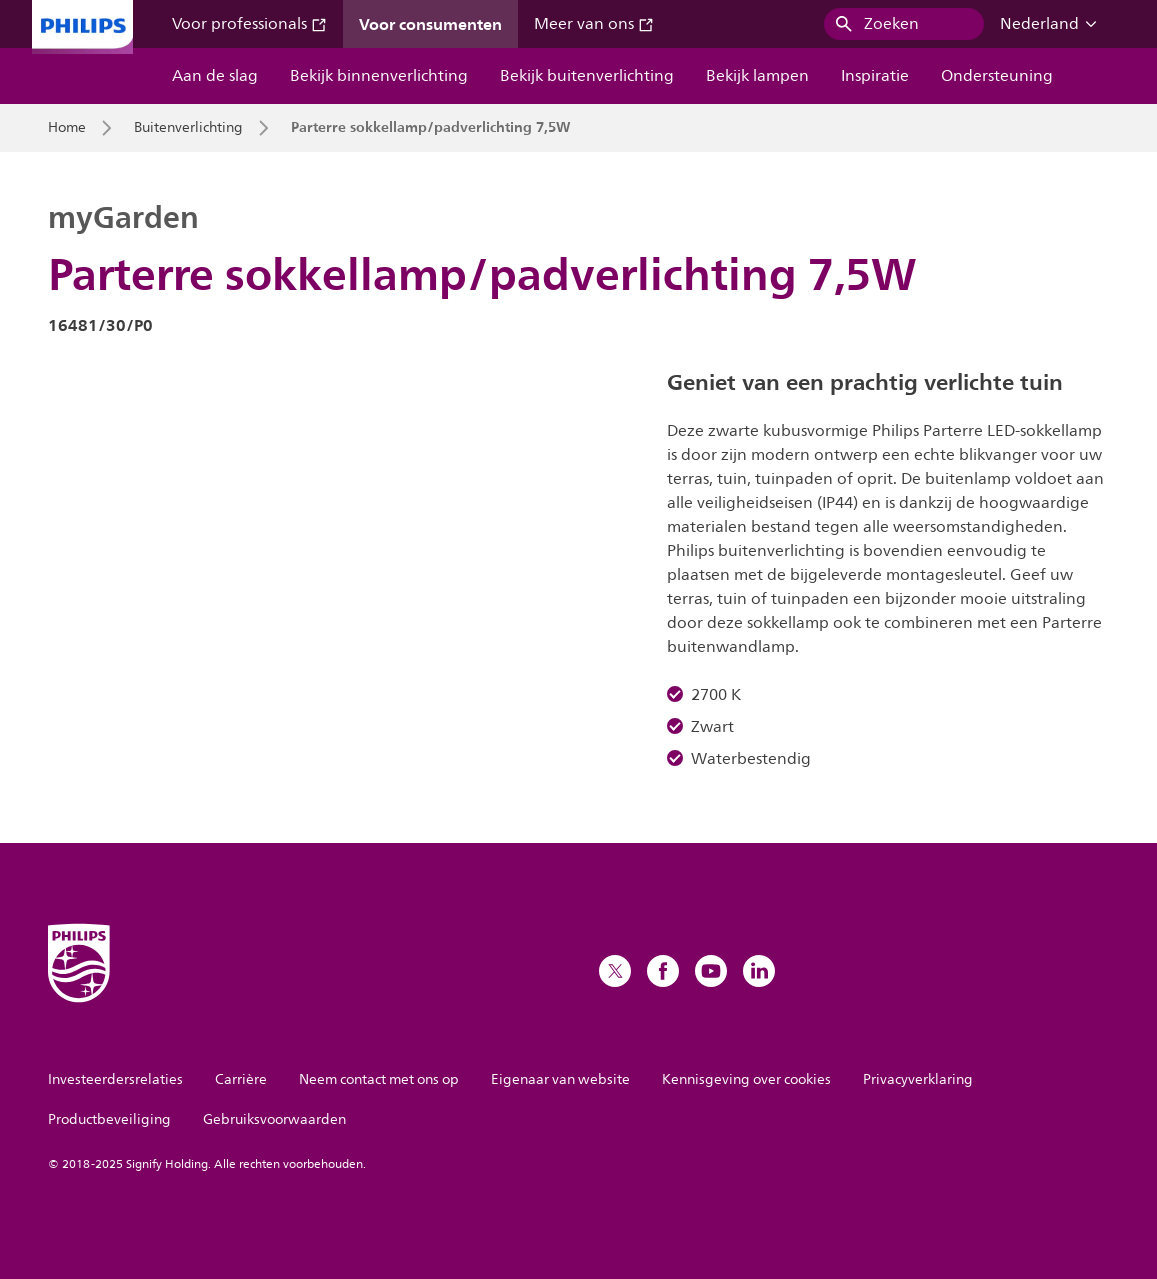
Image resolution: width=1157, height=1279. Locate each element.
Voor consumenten (430, 24)
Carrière (241, 1079)
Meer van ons (594, 24)
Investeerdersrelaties (115, 1079)
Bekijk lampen (757, 76)
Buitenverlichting (188, 128)
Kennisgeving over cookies (746, 1079)
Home (67, 128)
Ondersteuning (997, 76)
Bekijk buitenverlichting (587, 76)
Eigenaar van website (560, 1079)
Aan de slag (215, 76)
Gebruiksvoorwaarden (274, 1119)
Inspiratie (875, 76)
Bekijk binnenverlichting (379, 76)
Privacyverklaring (918, 1079)
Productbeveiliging (109, 1119)
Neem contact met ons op (379, 1079)
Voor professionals (249, 24)
